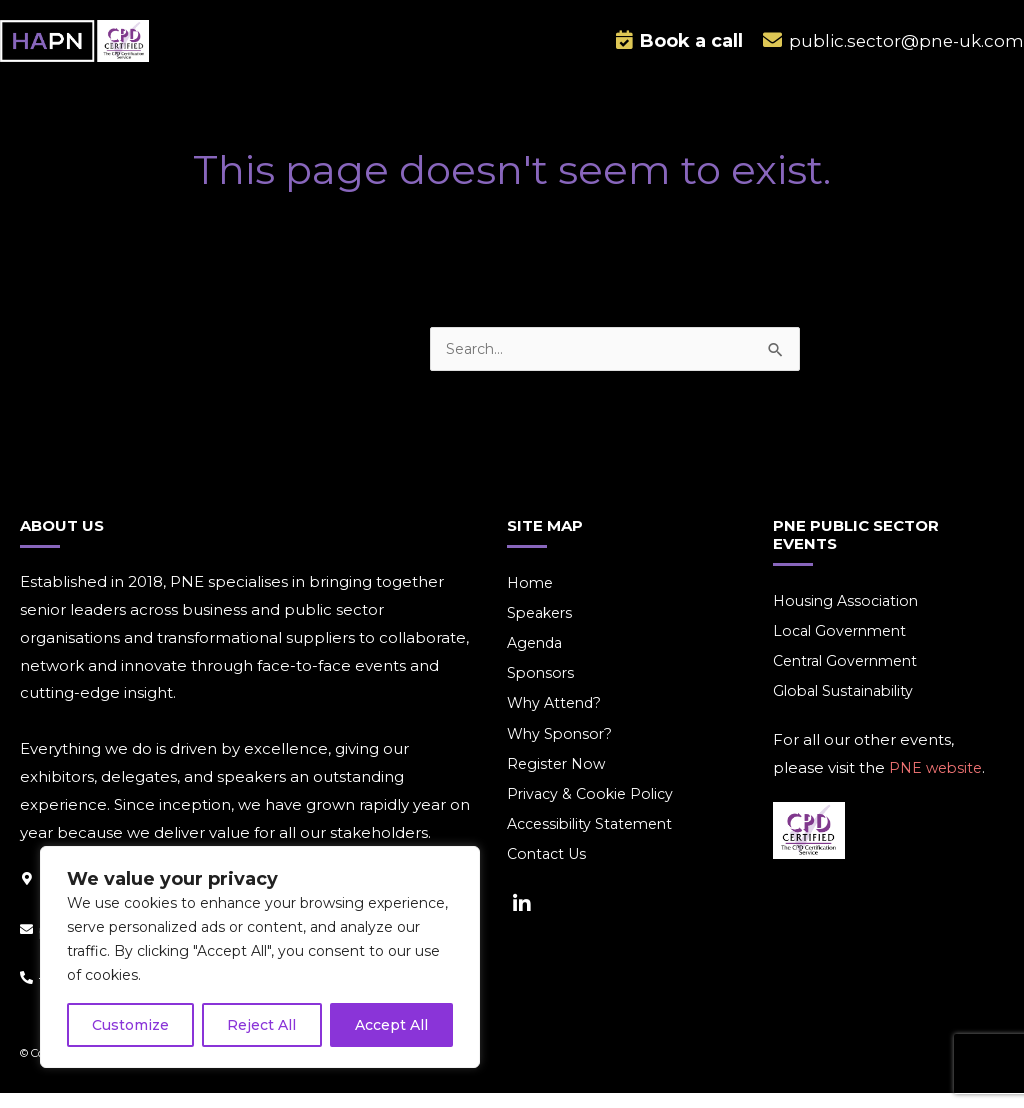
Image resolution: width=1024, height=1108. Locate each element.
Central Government (851, 676)
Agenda (537, 658)
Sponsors (542, 689)
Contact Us (549, 875)
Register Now (558, 782)
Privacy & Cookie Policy (594, 813)
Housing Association (849, 614)
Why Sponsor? (562, 751)
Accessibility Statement (595, 844)
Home (531, 596)
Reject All (261, 1025)
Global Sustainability (848, 707)
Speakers (542, 627)
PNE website (938, 784)
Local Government (844, 645)
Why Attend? (557, 720)
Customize (130, 1025)
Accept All (391, 1025)
